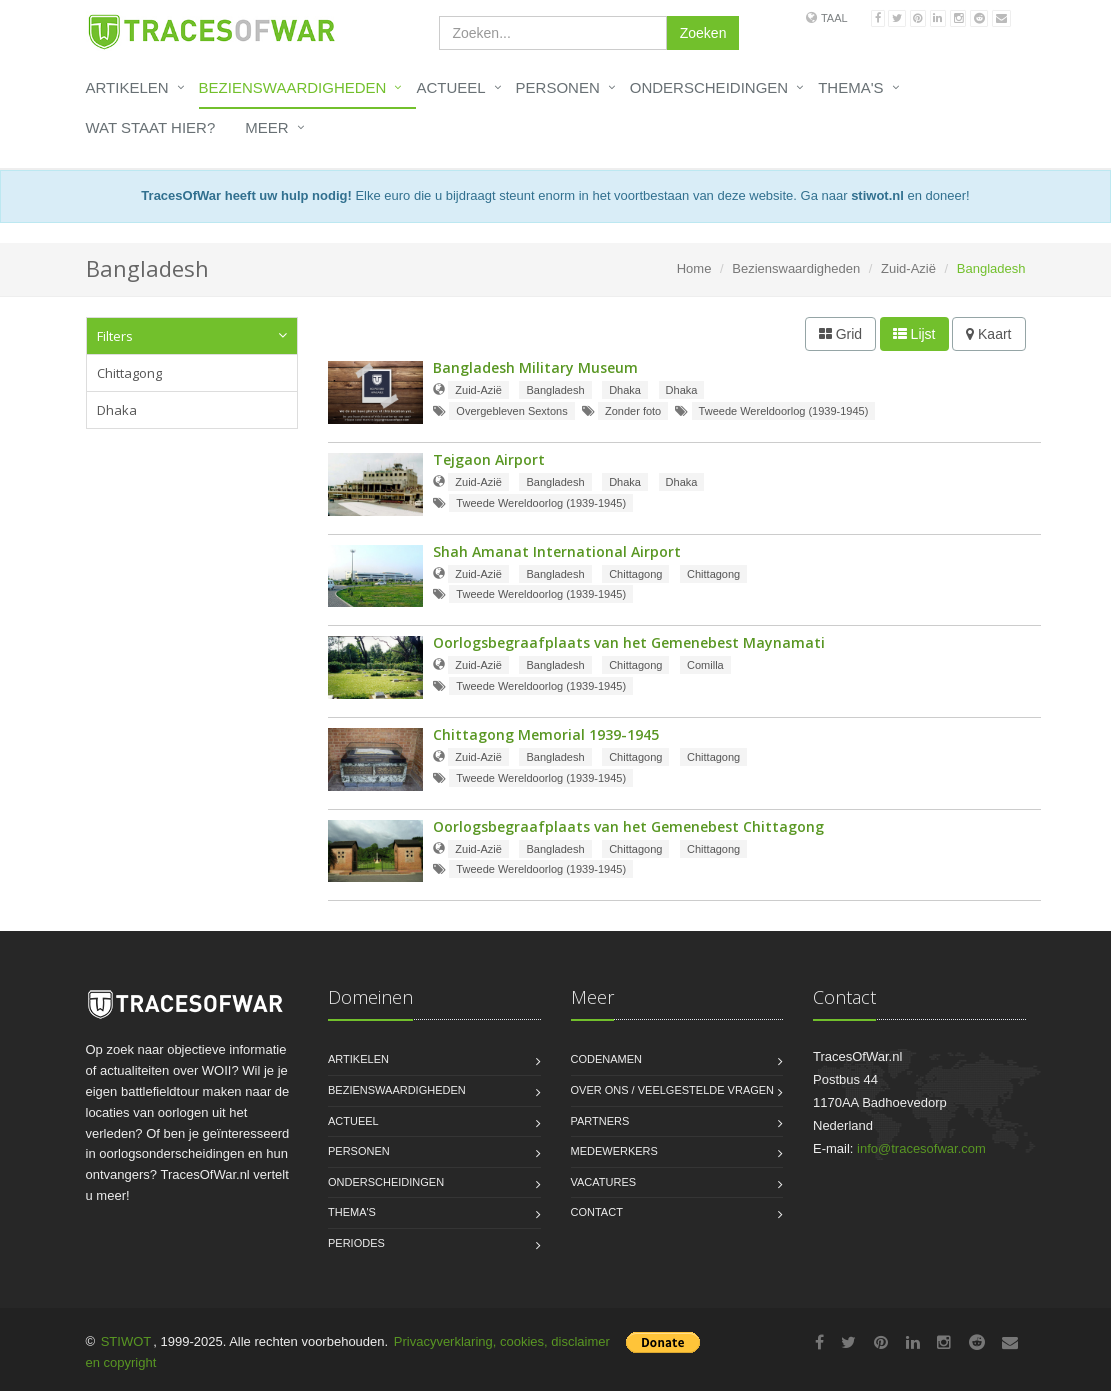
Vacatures (604, 1182)
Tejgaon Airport (489, 459)
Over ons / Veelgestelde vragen (673, 1090)
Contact (597, 1212)
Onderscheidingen (709, 87)
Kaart (988, 334)
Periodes (356, 1243)
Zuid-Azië (908, 268)
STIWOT (126, 1341)
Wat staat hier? (151, 127)
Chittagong (129, 373)
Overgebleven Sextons (511, 411)
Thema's (850, 87)
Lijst (914, 334)
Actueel (450, 87)
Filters (115, 336)
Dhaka (117, 410)
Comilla (705, 665)
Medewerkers (614, 1151)
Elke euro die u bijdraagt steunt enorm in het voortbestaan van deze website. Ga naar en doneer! (555, 195)
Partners (600, 1121)
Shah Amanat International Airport (557, 551)
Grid (840, 334)
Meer (266, 127)
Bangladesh (555, 390)
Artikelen (127, 87)
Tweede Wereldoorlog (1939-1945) (784, 411)
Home (694, 268)
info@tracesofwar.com (921, 1148)
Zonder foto (633, 411)
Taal (834, 18)
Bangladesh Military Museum (535, 367)
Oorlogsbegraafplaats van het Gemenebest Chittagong (628, 826)
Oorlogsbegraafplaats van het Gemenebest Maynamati (629, 642)
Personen (558, 87)
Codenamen (607, 1059)
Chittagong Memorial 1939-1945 (546, 734)
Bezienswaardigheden (293, 87)
